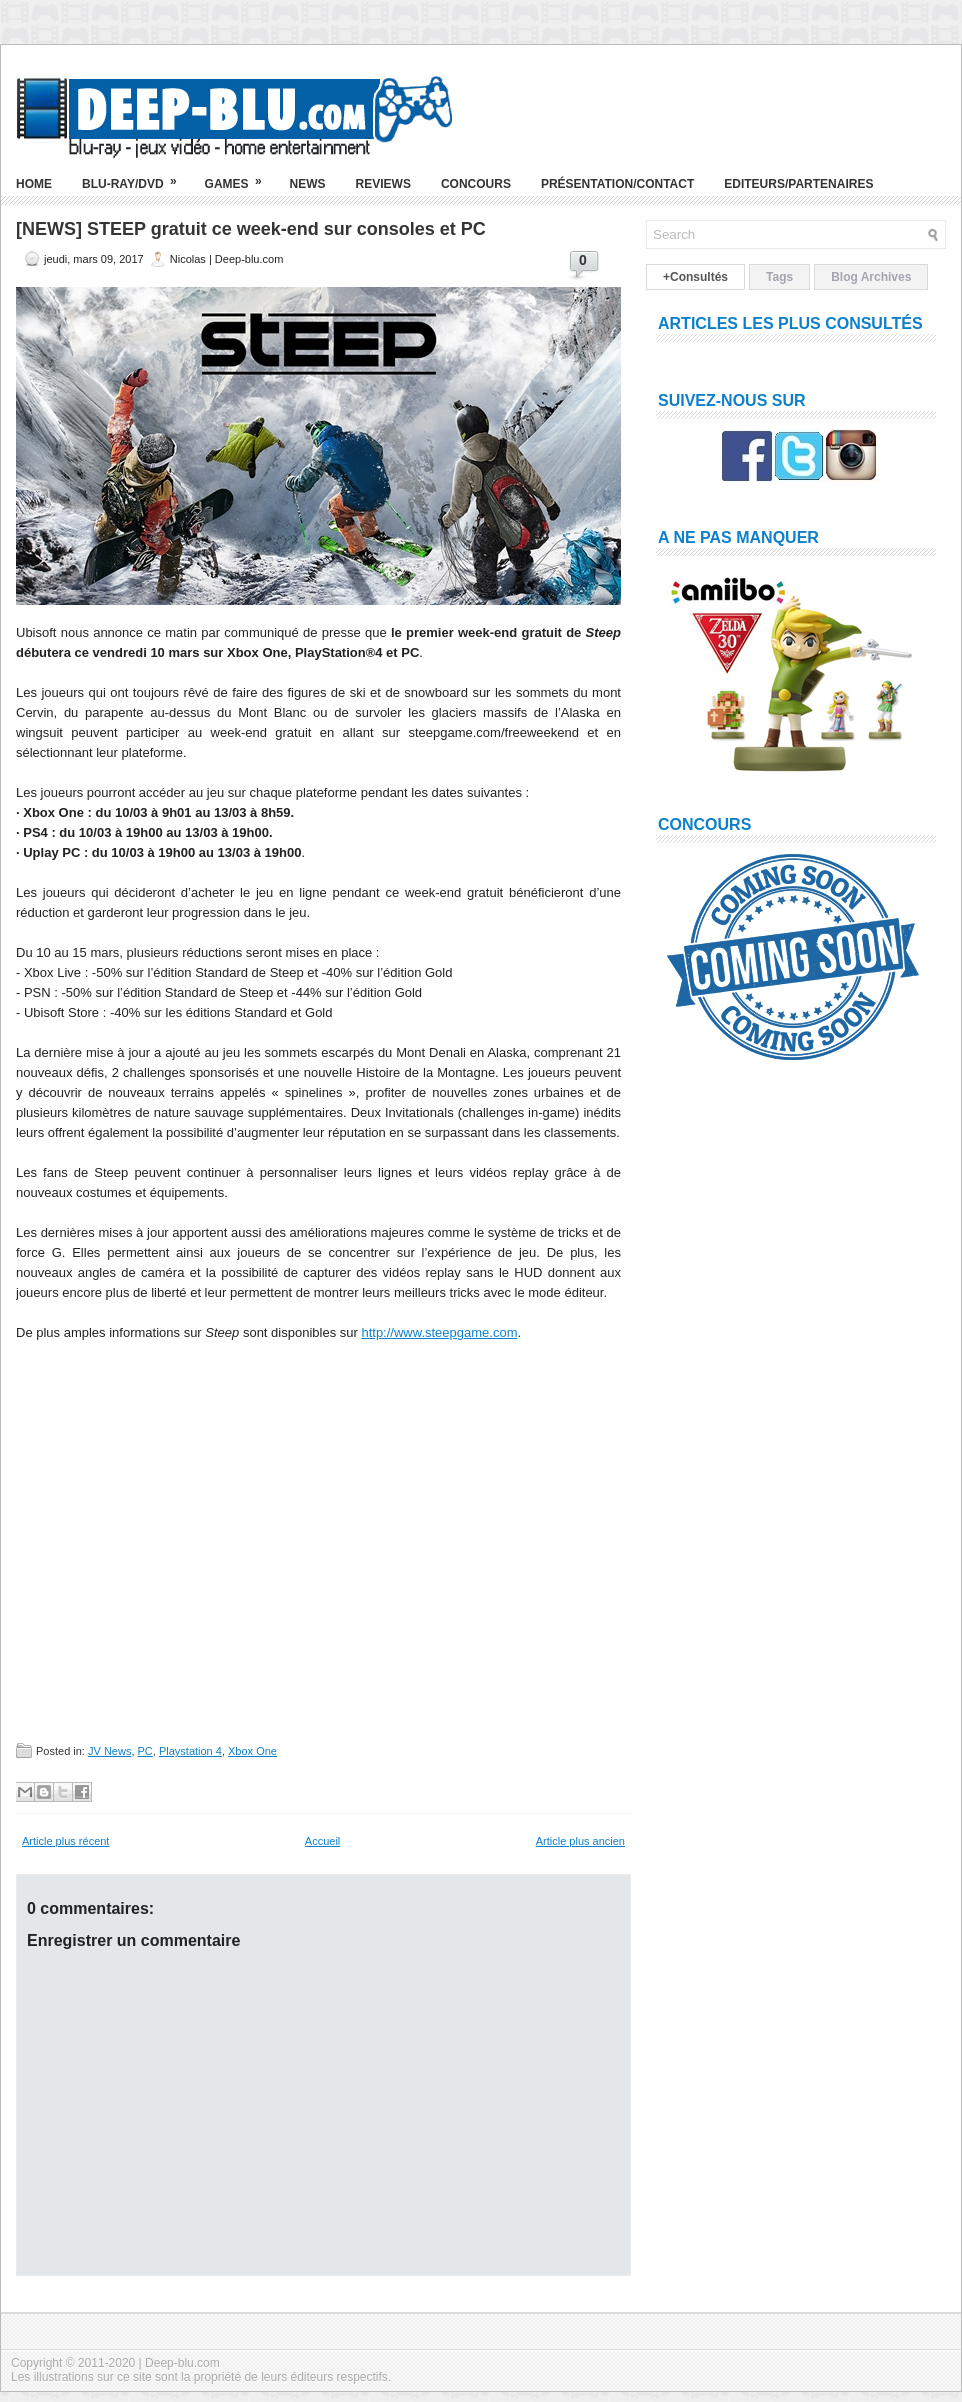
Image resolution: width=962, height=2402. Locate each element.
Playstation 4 (190, 1751)
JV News (109, 1751)
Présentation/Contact (617, 184)
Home (34, 184)
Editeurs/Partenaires (798, 184)
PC (145, 1751)
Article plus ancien (580, 1841)
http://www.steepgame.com (439, 1332)
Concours (476, 184)
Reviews (383, 184)
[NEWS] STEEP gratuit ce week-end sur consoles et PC (251, 229)
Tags (779, 277)
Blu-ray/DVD (136, 176)
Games (240, 176)
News (308, 184)
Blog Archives (871, 277)
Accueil (322, 1841)
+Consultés (695, 277)
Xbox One (252, 1751)
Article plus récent (65, 1841)
